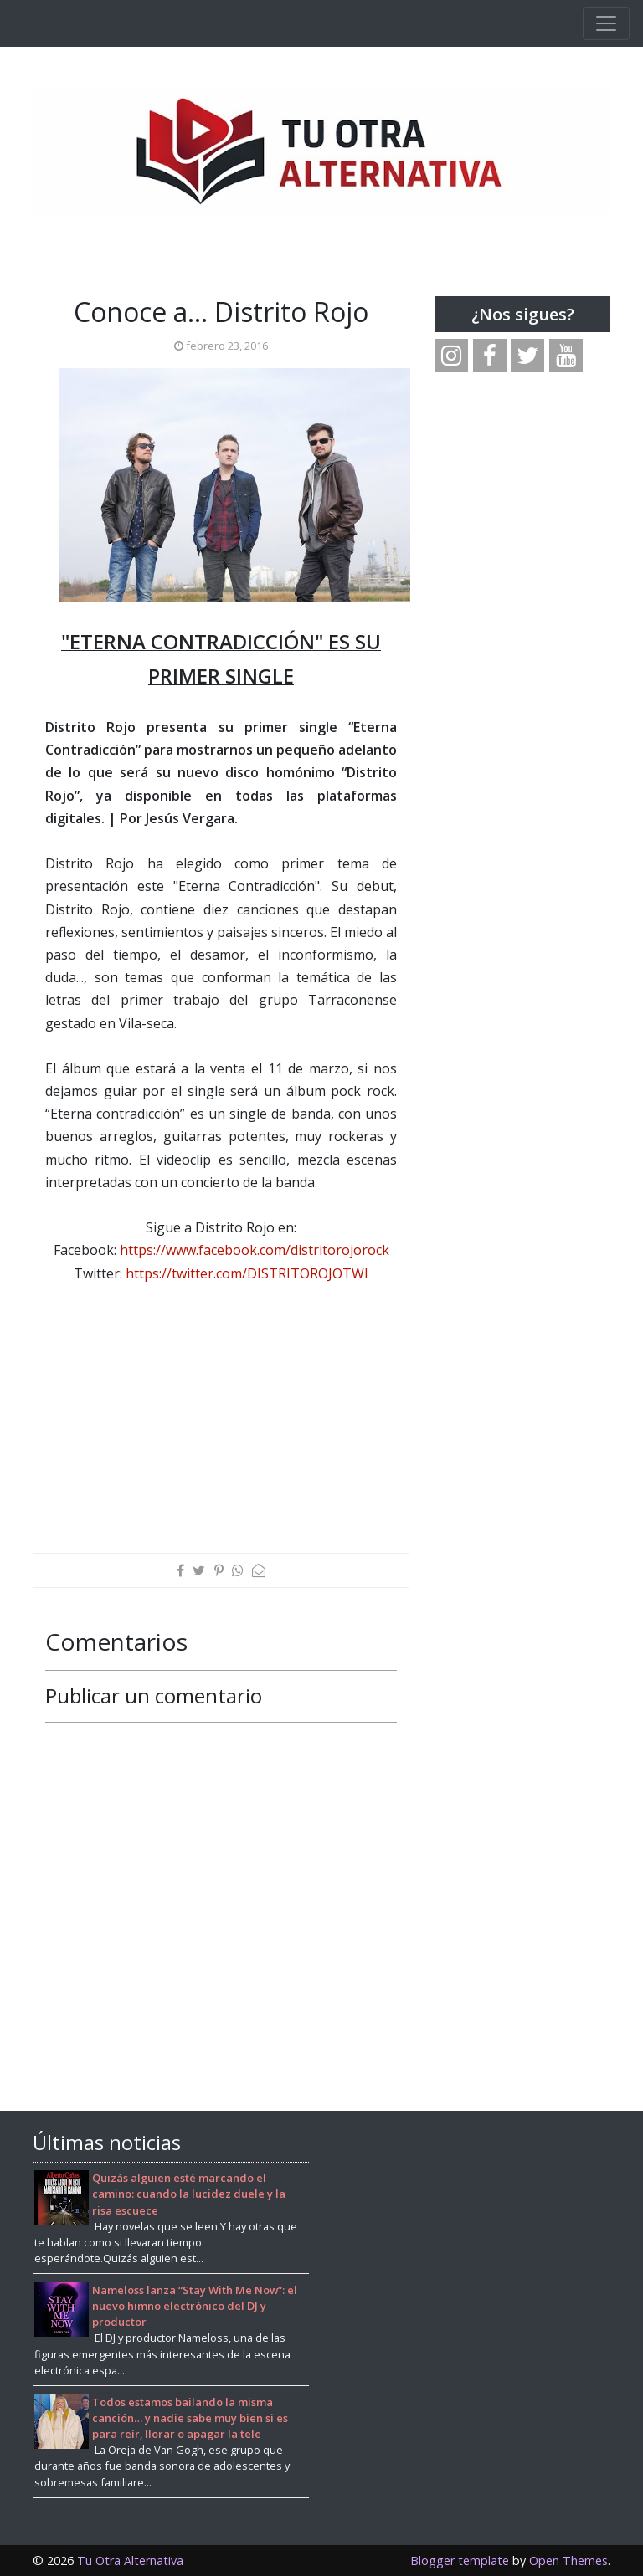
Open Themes (568, 2560)
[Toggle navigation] (606, 23)
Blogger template (459, 2560)
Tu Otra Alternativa (130, 2560)
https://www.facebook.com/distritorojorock (254, 1250)
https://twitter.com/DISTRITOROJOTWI (247, 1273)
